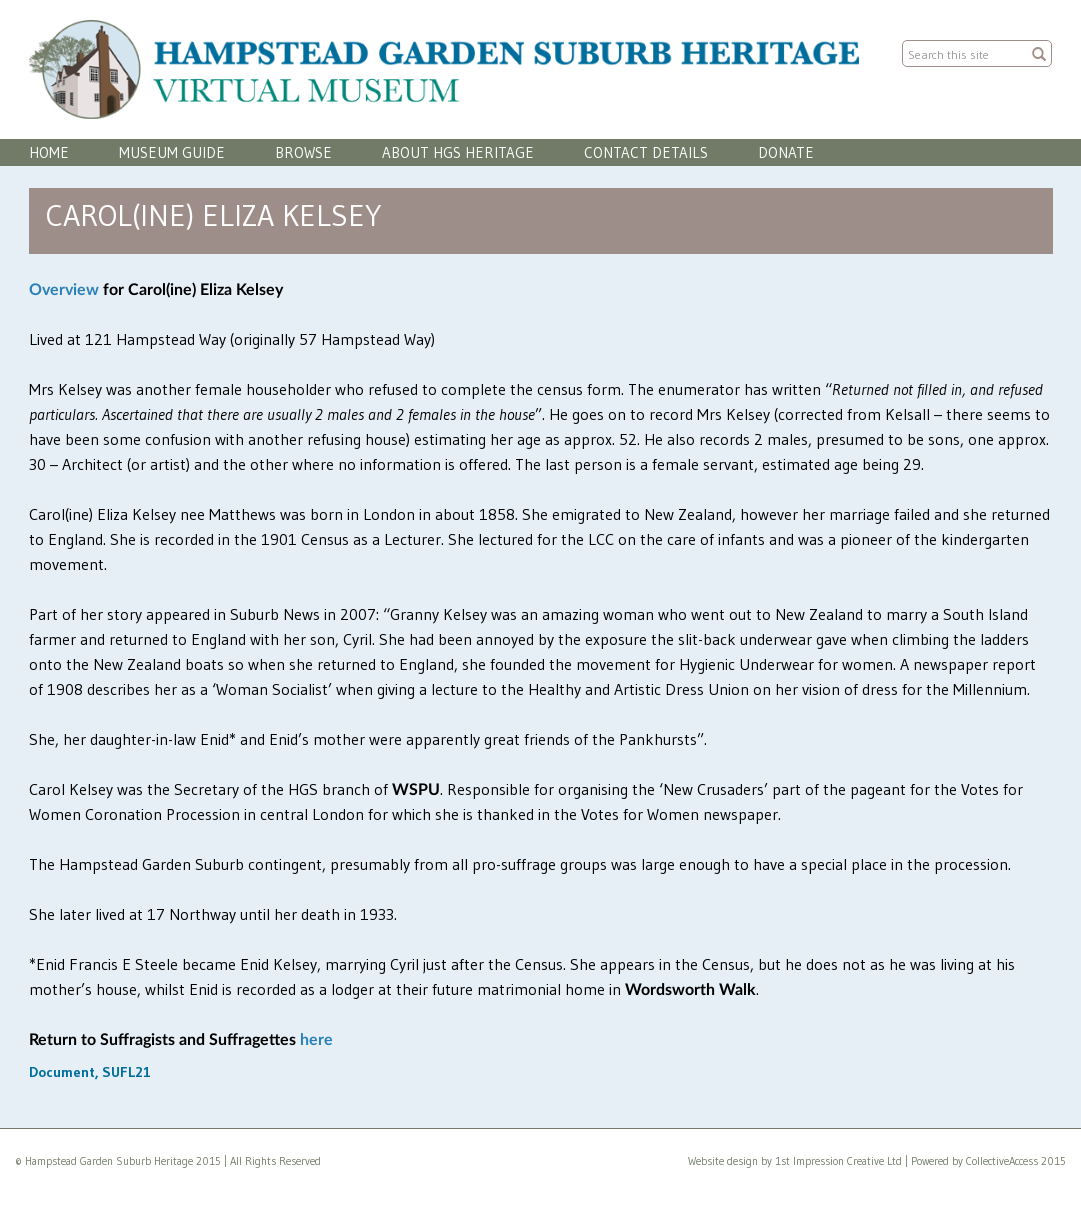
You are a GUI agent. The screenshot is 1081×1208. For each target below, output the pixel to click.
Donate (786, 152)
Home (49, 152)
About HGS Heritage (458, 152)
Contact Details (646, 152)
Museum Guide (172, 152)
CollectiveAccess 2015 (1016, 1161)
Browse (303, 152)
